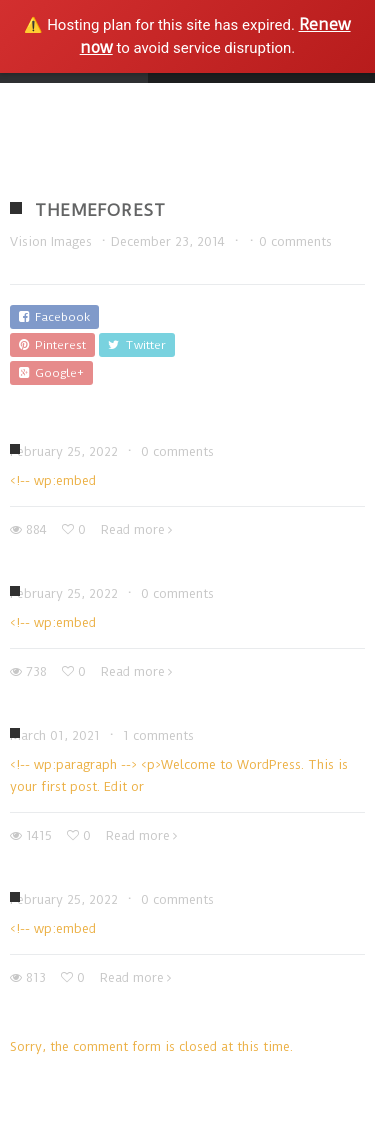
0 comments (295, 241)
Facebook (54, 317)
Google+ (51, 373)
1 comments (158, 735)
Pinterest (52, 345)
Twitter (137, 345)
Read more (133, 529)
